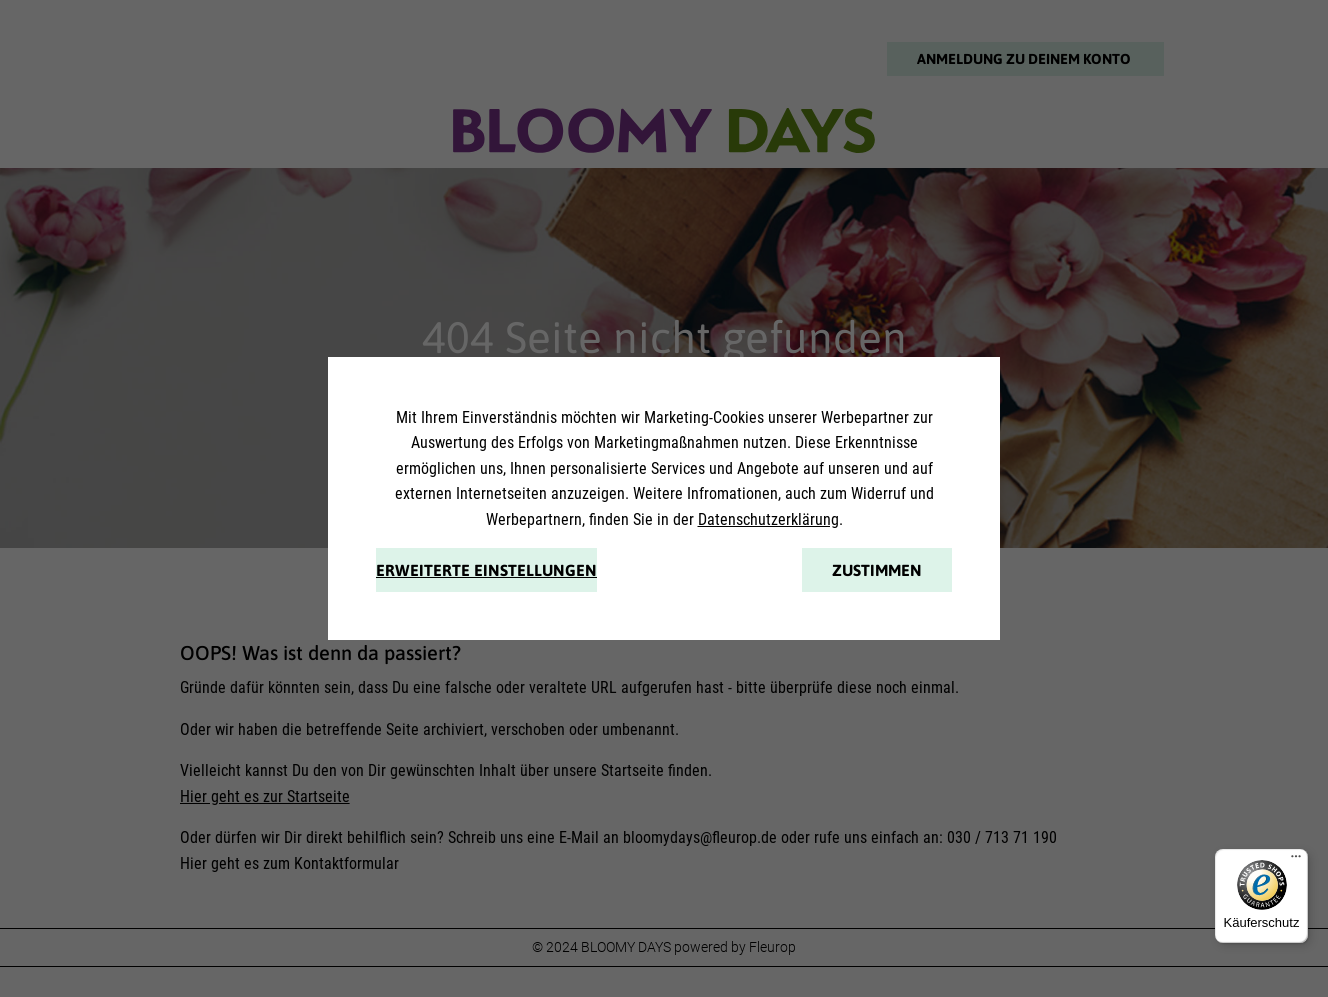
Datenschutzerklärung (768, 519)
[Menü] (1296, 861)
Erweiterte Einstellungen (486, 570)
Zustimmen (877, 570)
